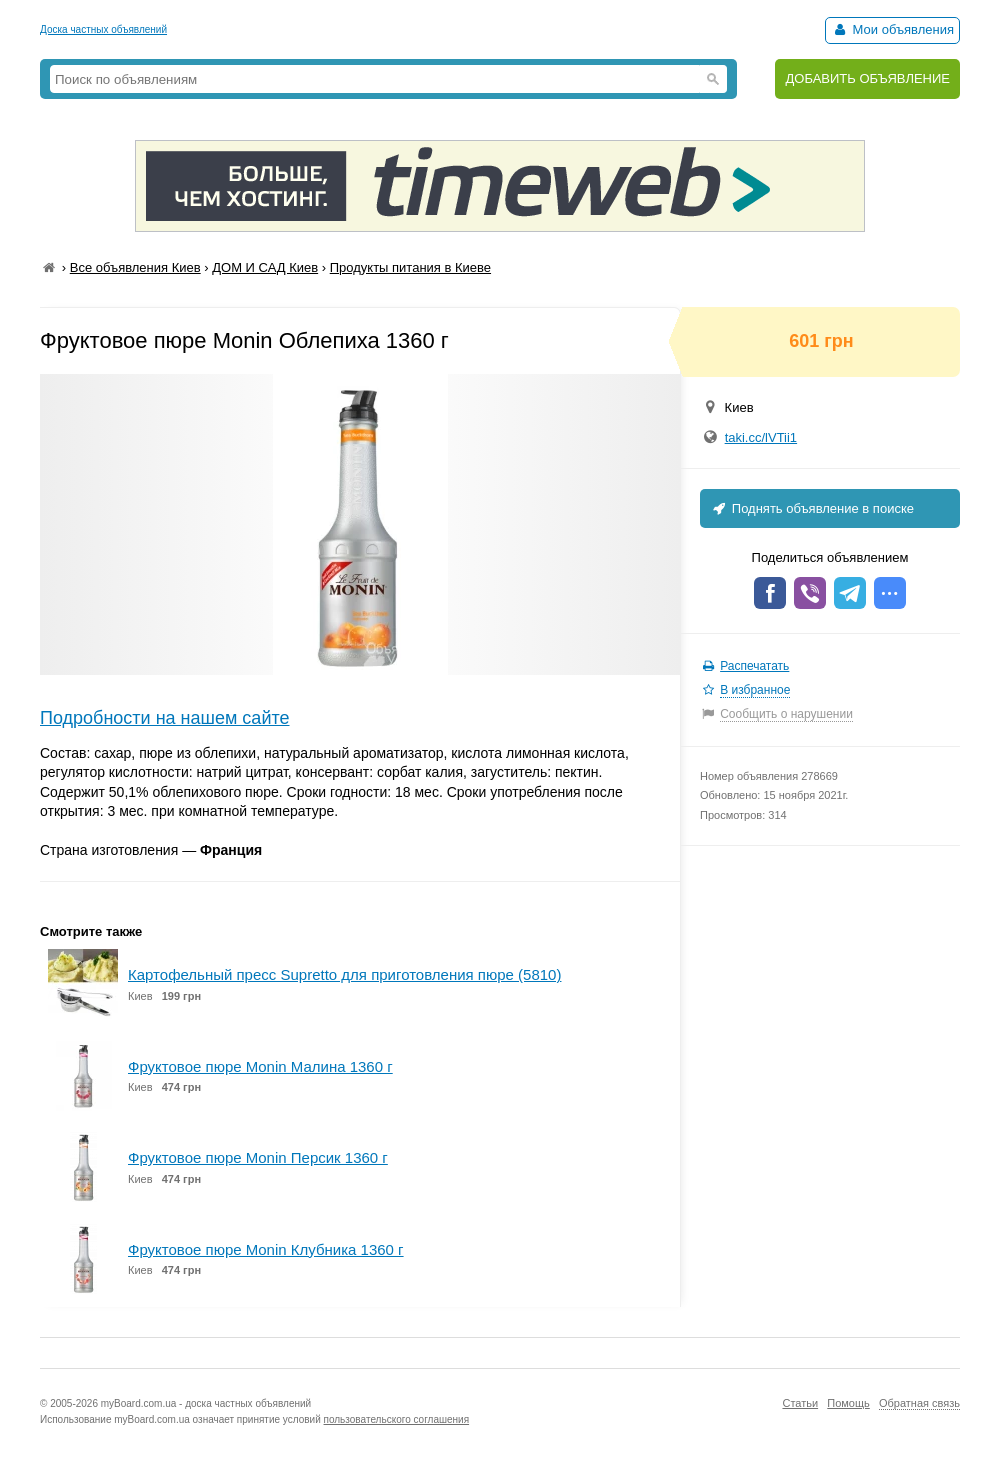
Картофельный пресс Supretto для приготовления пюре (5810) (344, 974)
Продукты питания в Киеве (410, 267)
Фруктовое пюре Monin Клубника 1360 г (266, 1249)
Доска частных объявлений (103, 29)
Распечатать (754, 666)
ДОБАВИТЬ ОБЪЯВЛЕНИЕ (867, 78)
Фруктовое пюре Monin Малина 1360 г (260, 1066)
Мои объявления (892, 29)
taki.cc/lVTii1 (761, 437)
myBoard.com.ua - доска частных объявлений (206, 1403)
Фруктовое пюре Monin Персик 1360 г (258, 1157)
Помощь (848, 1403)
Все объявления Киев (135, 267)
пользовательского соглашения (397, 1419)
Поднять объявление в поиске (812, 508)
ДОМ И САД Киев (265, 267)
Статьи (800, 1403)
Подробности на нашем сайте (165, 718)
